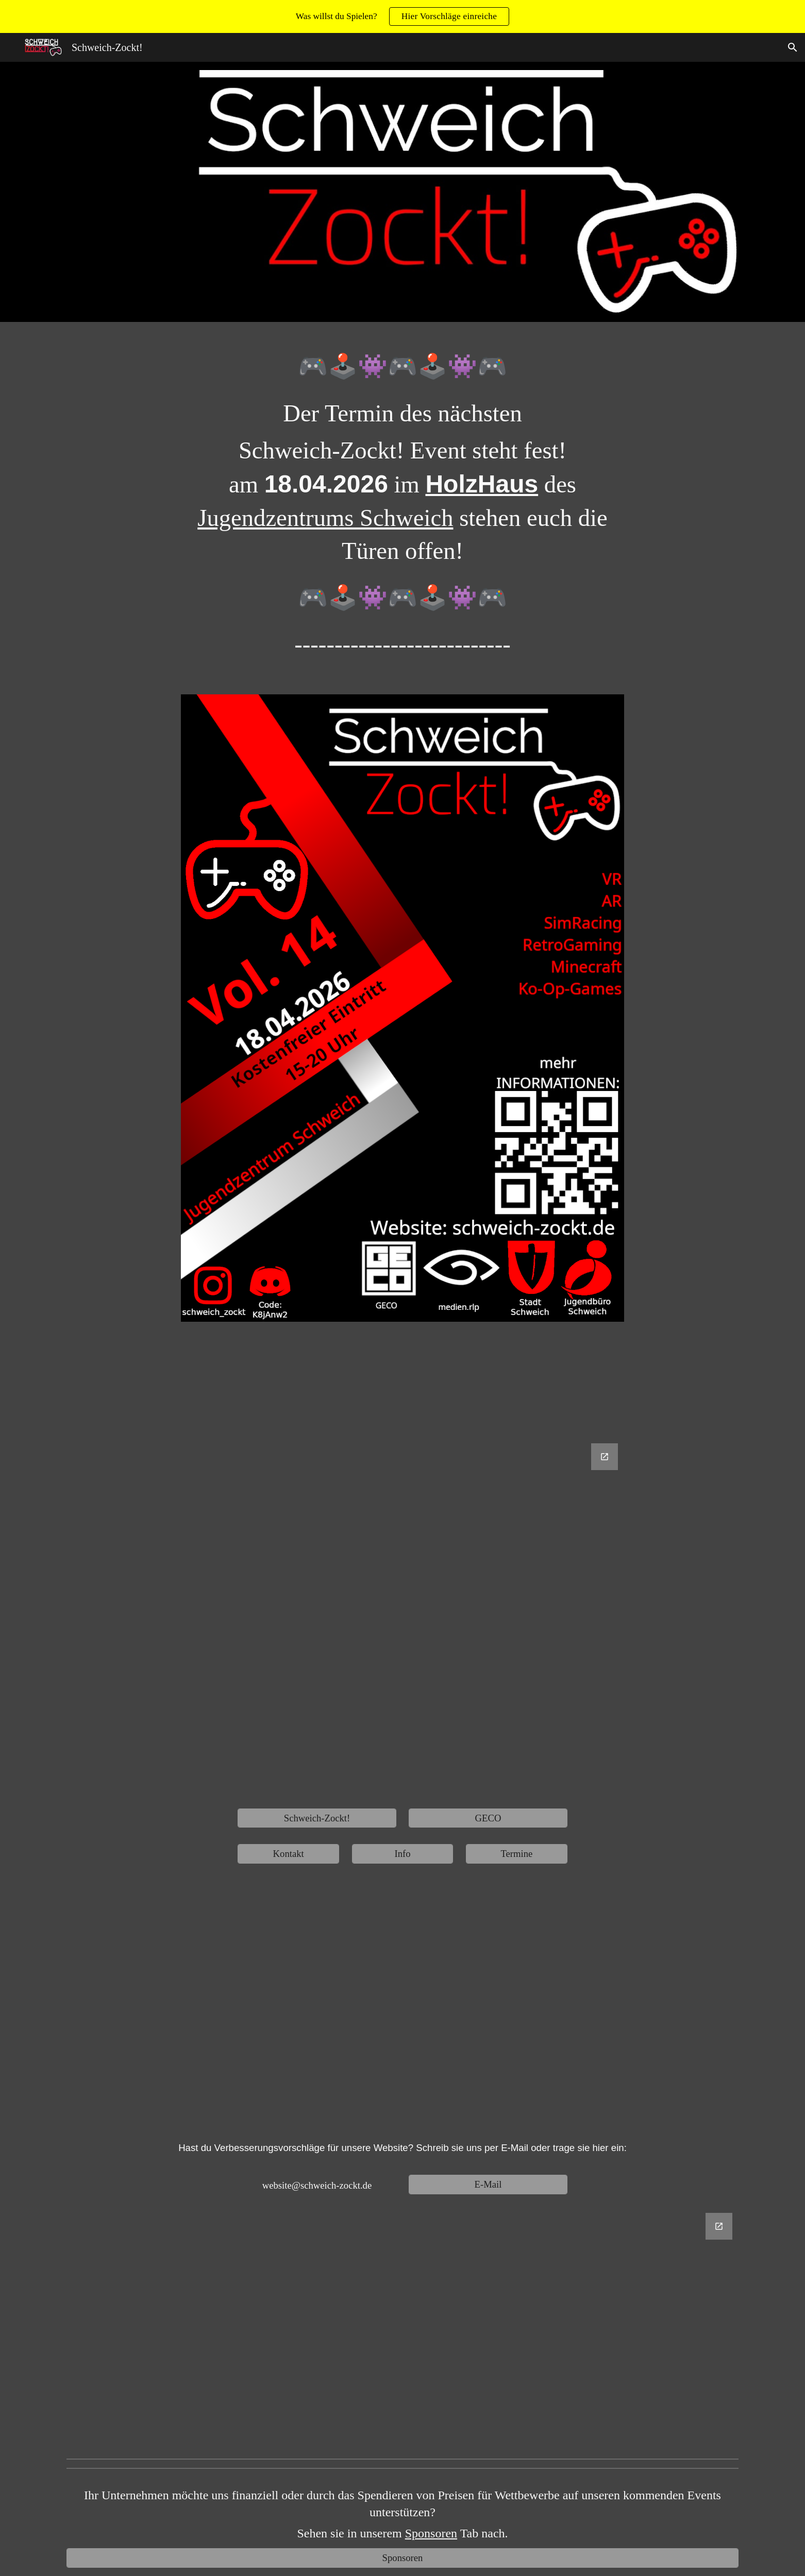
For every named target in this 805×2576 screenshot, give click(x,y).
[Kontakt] (288, 1853)
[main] (402, 512)
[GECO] (487, 1818)
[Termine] (516, 1853)
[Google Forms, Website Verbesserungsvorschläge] (402, 2329)
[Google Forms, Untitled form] (402, 1617)
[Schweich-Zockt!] (316, 1818)
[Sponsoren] (402, 2558)
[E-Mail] (487, 2184)
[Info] (402, 1853)
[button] (792, 47)
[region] (402, 16)
